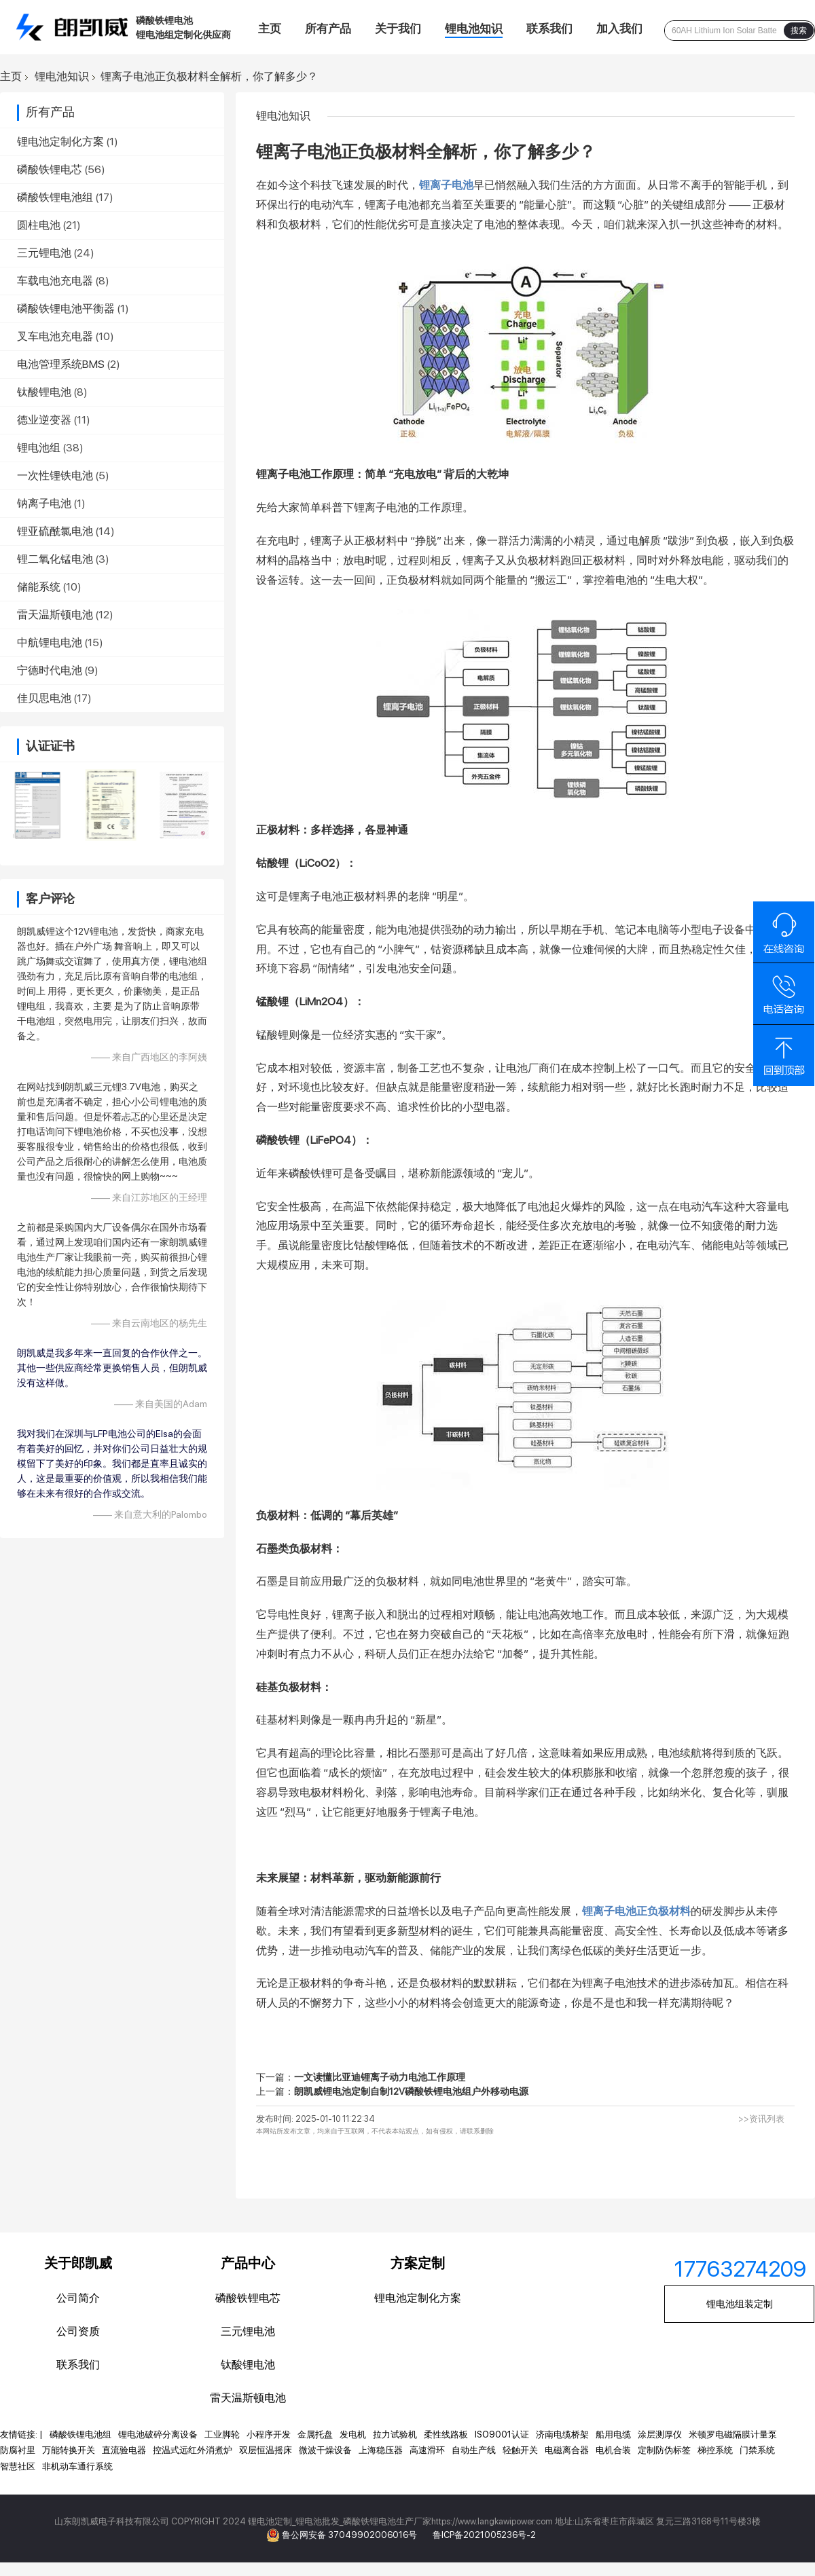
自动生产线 (474, 2450)
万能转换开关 (68, 2450)
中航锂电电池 (49, 642)
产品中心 (248, 2263)
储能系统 (38, 586)
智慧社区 (17, 2466)
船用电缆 (613, 2434)
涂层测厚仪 (660, 2434)
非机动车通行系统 (77, 2466)
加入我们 (619, 28)
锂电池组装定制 (739, 2303)
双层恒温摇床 (265, 2450)
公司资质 (78, 2331)
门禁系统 (757, 2450)
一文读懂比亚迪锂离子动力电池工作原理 (379, 2077)
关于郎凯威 (78, 2263)
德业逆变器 (44, 419)
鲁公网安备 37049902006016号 (350, 2535)
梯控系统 (715, 2450)
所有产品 (328, 28)
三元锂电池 (44, 252)
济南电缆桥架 (562, 2434)
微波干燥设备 (325, 2450)
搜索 (799, 30)
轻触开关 (520, 2450)
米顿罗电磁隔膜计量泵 (733, 2434)
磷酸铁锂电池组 (55, 197)
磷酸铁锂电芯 (49, 169)
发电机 (353, 2434)
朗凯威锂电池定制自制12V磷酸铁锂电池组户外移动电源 (411, 2091)
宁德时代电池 (49, 670)
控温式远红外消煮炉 (192, 2450)
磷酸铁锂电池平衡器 (66, 308)
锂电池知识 (474, 28)
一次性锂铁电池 (55, 475)
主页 (269, 28)
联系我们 (549, 28)
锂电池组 (38, 447)
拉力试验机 (395, 2434)
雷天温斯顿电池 (55, 614)
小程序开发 (269, 2434)
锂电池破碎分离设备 (158, 2434)
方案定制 (418, 2263)
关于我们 (398, 28)
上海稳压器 (381, 2450)
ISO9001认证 (502, 2434)
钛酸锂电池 (44, 392)
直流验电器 (124, 2450)
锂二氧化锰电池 (55, 559)
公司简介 (78, 2298)
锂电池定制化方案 (60, 141)
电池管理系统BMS (61, 364)
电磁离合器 (567, 2450)
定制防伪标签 (664, 2450)
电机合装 (613, 2450)
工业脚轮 (222, 2434)
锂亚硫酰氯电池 (55, 531)
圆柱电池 (38, 225)
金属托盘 (315, 2434)
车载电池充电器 (55, 280)
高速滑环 (427, 2450)
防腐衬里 (17, 2450)
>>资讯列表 (761, 2119)
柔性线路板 (446, 2434)
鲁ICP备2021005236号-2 (484, 2535)
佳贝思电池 (44, 698)
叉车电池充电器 (55, 336)
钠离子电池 (44, 503)
